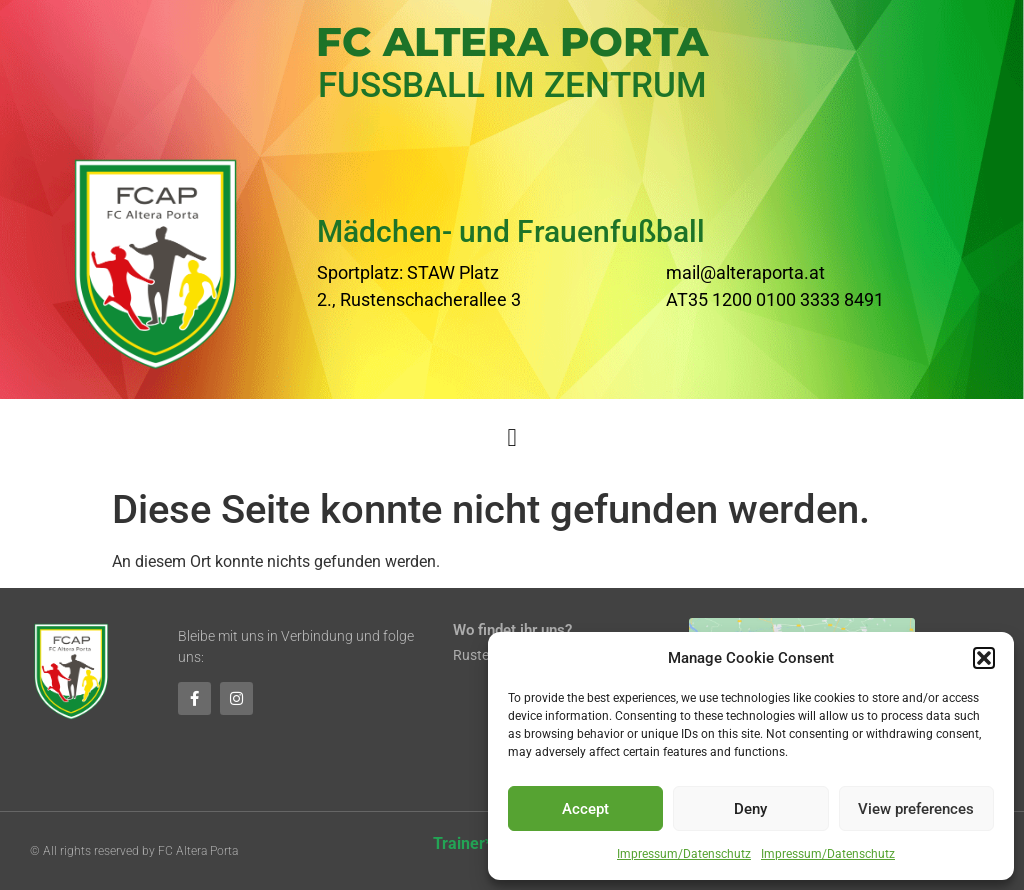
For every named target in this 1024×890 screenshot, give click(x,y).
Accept (585, 809)
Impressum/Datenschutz (684, 854)
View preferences (916, 809)
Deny (750, 809)
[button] (984, 658)
